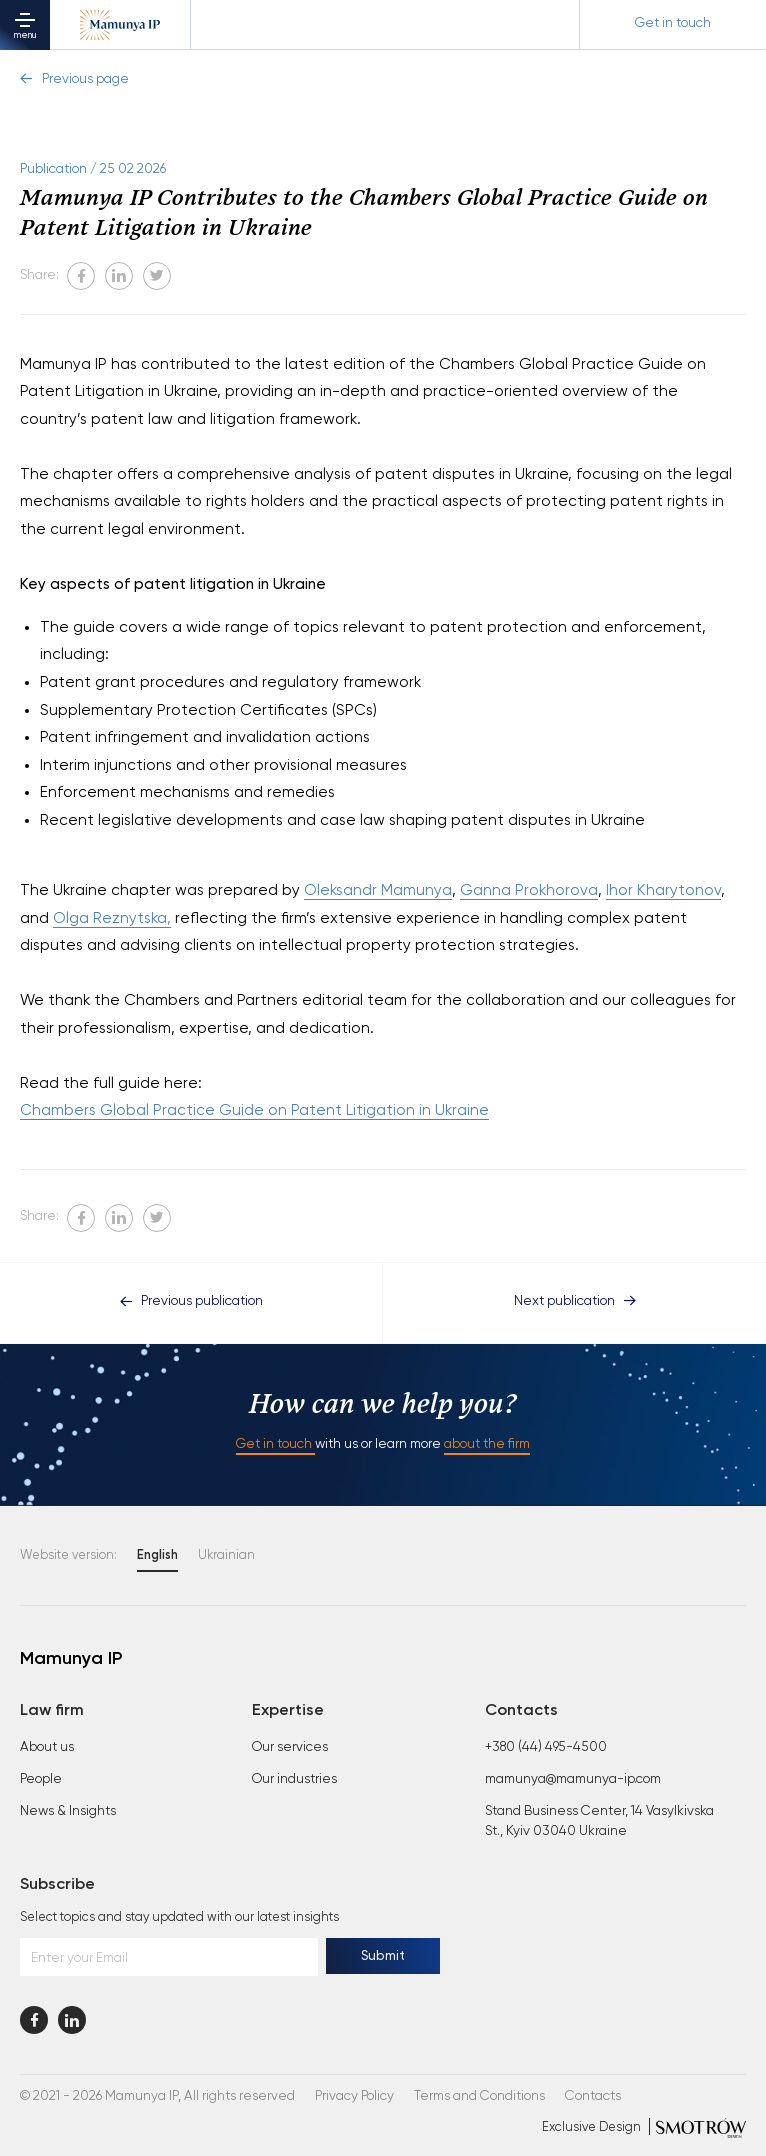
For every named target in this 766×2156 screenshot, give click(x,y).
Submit (383, 1956)
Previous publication (191, 1301)
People (41, 1779)
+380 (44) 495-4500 (546, 1747)
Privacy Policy (354, 2096)
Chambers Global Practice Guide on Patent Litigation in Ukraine (254, 1110)
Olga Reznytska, (112, 918)
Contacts (593, 2096)
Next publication (575, 1301)
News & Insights (68, 1811)
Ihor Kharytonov (663, 890)
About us (47, 1747)
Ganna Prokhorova (529, 890)
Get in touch (275, 1444)
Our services (290, 1747)
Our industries (294, 1779)
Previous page (74, 79)
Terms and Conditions (479, 2096)
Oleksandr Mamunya (378, 890)
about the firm (487, 1444)
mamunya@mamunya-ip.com (573, 1779)
